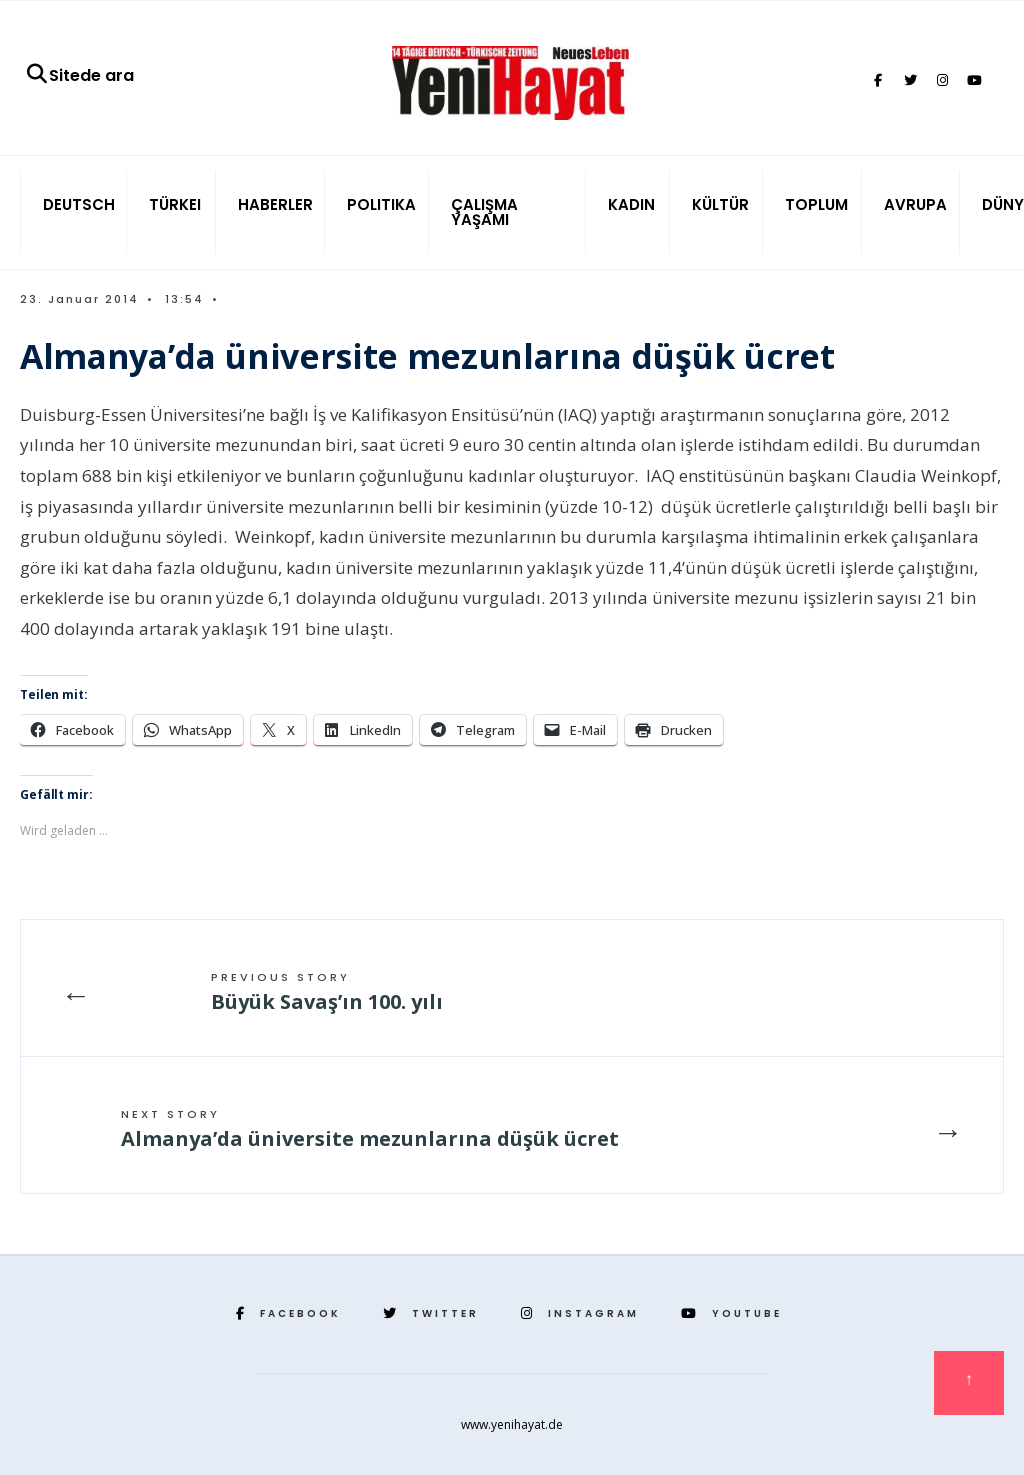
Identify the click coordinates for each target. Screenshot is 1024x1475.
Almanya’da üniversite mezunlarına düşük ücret (370, 1129)
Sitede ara (79, 75)
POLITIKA (381, 204)
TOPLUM (816, 204)
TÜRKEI (175, 204)
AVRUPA (915, 204)
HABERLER (275, 204)
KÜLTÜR (720, 204)
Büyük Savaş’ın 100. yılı (327, 992)
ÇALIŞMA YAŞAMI (484, 212)
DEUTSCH (79, 204)
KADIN (631, 204)
